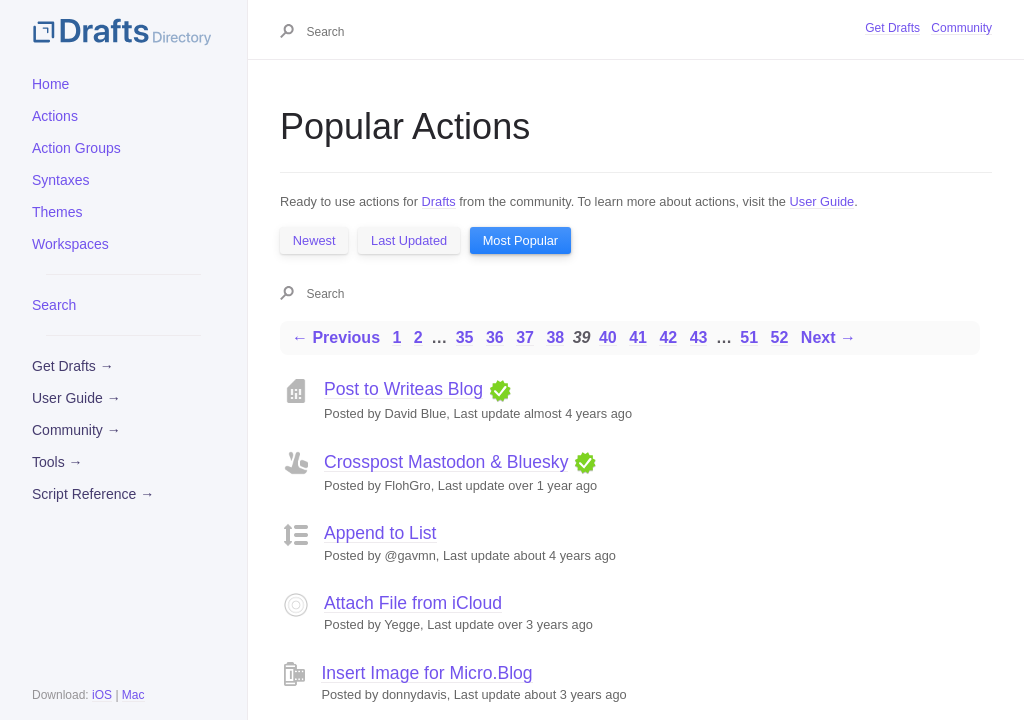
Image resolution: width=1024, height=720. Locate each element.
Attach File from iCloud (413, 603)
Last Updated (409, 240)
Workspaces (70, 244)
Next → (828, 337)
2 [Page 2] (418, 337)
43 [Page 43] (699, 337)
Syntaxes (61, 180)
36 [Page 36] (495, 337)
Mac (133, 695)
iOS (102, 695)
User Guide (822, 201)
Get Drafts (892, 28)
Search (54, 305)
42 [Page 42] (668, 337)
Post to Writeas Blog (403, 389)
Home (50, 84)
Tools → (57, 462)
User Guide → (76, 398)
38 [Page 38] (555, 337)
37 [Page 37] (525, 337)
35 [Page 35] (465, 337)
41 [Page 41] (638, 337)
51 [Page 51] (749, 337)
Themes (57, 212)
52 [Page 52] (780, 337)
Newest (314, 240)
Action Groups (76, 148)
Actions (55, 116)
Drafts (439, 201)
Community (961, 28)
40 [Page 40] (608, 337)
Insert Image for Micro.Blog (426, 673)
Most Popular (520, 240)
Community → (76, 430)
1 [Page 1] (396, 337)
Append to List (380, 533)
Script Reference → (93, 494)
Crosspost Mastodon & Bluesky (446, 462)
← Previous (336, 337)
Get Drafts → (73, 366)
